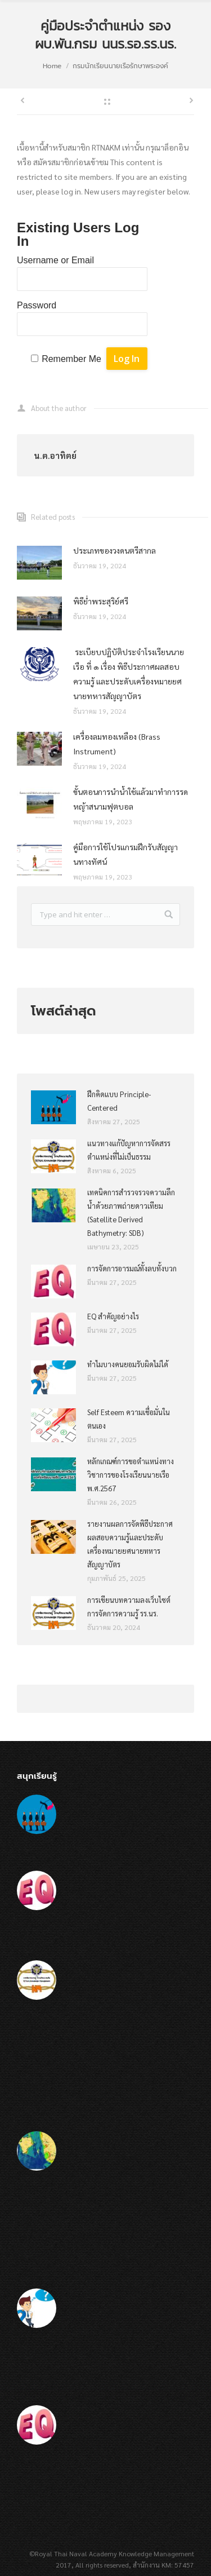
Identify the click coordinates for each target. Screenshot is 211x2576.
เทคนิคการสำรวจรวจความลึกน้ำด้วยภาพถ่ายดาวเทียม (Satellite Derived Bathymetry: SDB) (131, 1212)
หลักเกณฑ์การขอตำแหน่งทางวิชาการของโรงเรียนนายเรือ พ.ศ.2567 (130, 1474)
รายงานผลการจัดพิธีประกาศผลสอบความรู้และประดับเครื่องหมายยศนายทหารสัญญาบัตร (130, 1544)
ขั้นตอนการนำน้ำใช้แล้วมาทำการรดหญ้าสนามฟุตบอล (130, 799)
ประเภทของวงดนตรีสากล (114, 550)
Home (52, 66)
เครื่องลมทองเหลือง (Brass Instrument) (116, 743)
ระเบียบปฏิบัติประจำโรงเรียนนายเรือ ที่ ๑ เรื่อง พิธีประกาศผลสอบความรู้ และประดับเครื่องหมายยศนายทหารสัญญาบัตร (128, 674)
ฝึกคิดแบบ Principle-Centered (119, 1100)
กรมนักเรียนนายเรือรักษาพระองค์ (120, 66)
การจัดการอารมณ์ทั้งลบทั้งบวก (132, 1268)
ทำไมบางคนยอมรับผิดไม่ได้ (127, 1364)
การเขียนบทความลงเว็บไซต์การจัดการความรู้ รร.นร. (128, 1606)
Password (36, 305)
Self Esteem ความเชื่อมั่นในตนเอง (128, 1418)
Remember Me (71, 359)
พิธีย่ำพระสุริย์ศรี (100, 601)
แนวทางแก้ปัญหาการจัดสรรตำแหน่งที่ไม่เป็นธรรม (128, 1149)
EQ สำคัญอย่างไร (113, 1316)
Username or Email (55, 260)
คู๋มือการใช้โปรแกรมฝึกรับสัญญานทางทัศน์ (125, 854)
